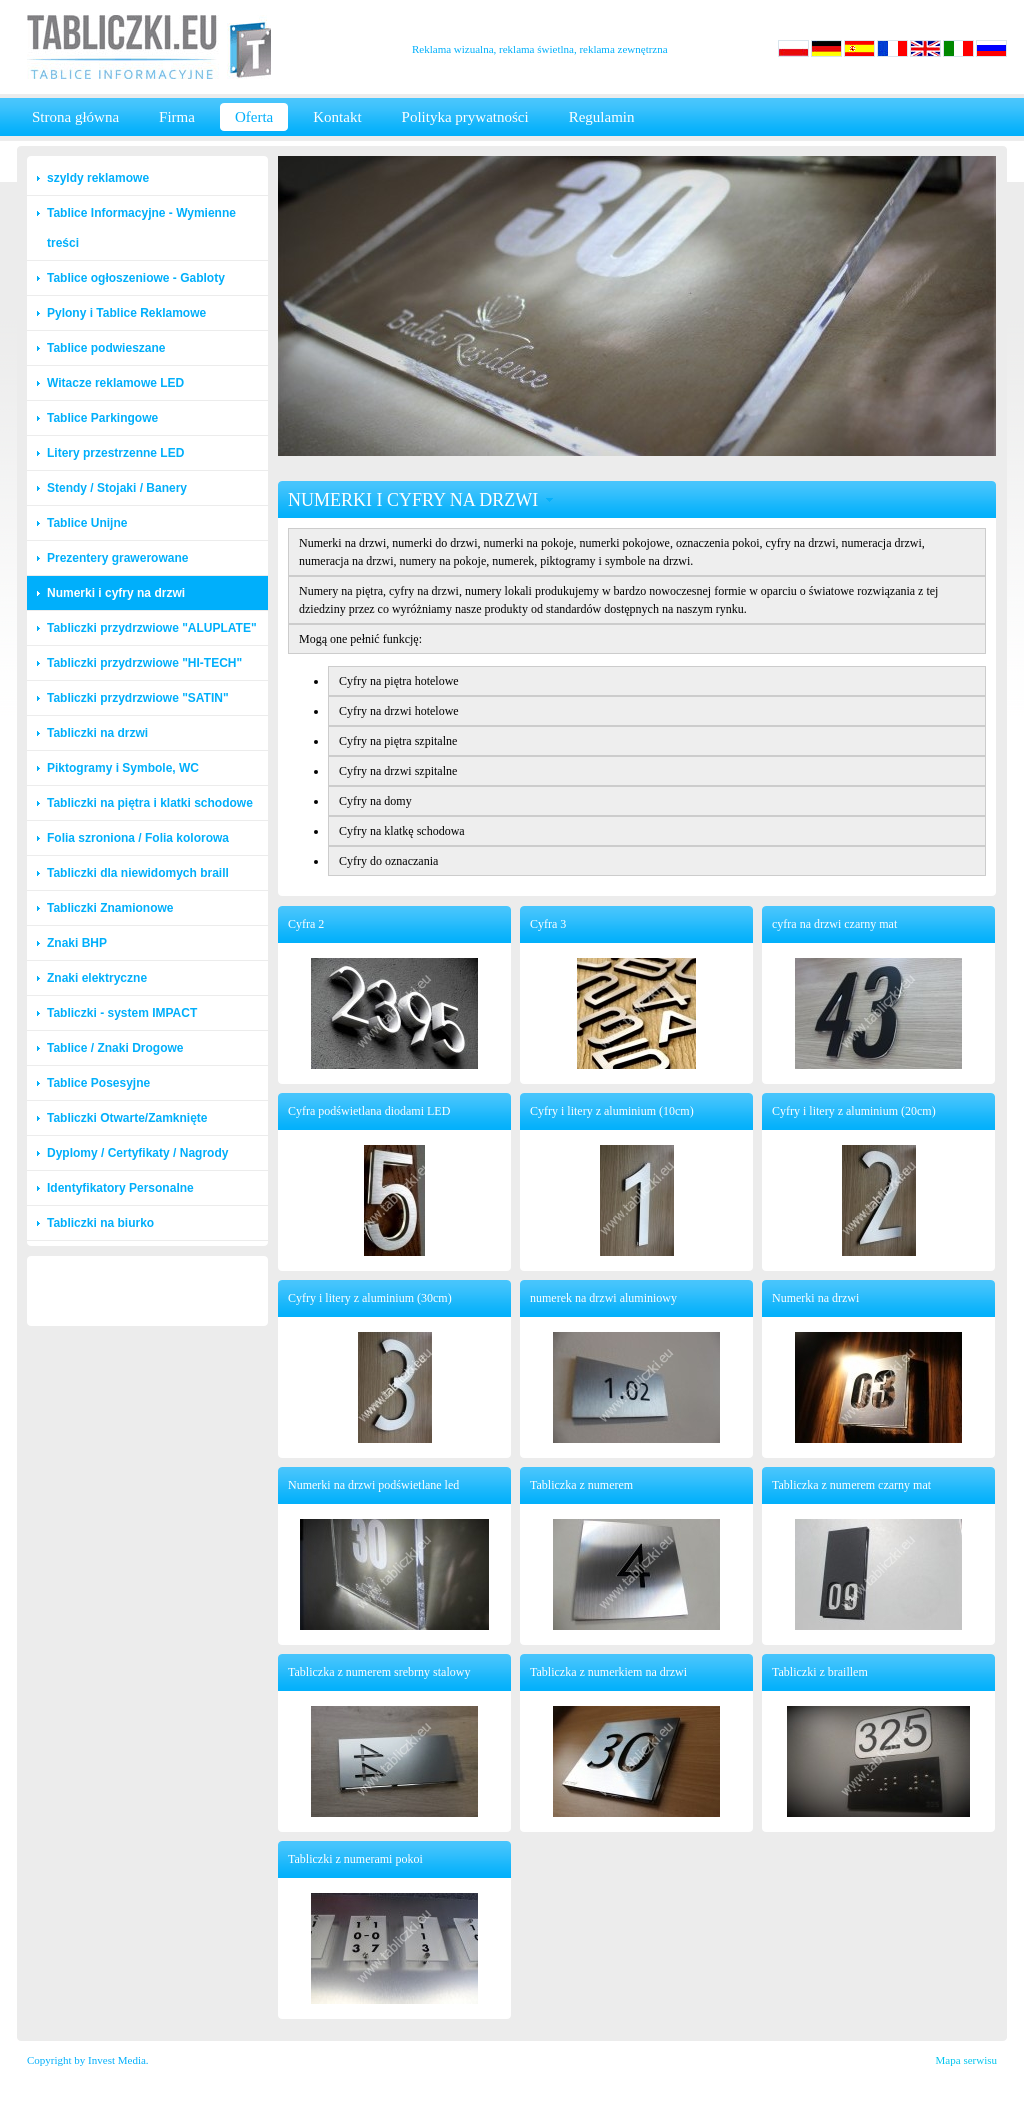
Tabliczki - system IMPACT (122, 1013)
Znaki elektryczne (97, 978)
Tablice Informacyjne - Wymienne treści (141, 228)
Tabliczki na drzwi (97, 733)
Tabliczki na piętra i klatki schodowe (150, 803)
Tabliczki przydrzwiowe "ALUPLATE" (152, 628)
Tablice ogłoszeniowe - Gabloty (136, 278)
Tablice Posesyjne (98, 1083)
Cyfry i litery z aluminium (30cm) (370, 1298)
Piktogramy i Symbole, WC (123, 768)
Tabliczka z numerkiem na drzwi (608, 1672)
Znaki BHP (77, 943)
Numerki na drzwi (815, 1298)
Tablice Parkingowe (102, 418)
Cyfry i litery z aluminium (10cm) (612, 1111)
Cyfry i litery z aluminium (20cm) (854, 1111)
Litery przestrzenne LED (115, 453)
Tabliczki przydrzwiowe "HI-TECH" (144, 663)
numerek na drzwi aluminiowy (603, 1298)
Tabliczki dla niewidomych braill (138, 873)
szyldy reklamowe (98, 178)
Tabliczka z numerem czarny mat (851, 1485)
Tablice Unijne (87, 523)
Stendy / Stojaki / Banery (117, 488)
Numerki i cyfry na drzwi (116, 593)
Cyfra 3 (548, 924)
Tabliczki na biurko (100, 1223)
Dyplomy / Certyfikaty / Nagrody (137, 1153)
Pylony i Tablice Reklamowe (126, 313)
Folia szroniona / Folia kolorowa (138, 838)
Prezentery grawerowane (117, 558)
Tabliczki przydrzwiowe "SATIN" (138, 698)
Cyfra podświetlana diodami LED (369, 1111)
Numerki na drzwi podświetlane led (373, 1485)
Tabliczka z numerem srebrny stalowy (379, 1672)
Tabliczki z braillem (820, 1672)
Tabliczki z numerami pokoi (355, 1859)
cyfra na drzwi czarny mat (834, 924)
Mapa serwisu (966, 2060)
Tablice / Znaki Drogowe (115, 1048)
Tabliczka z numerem (581, 1485)
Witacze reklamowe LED (115, 383)
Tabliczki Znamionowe (110, 908)
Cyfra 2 (306, 924)
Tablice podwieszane (106, 348)
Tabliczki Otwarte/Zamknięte (127, 1118)
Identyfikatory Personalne (120, 1188)
